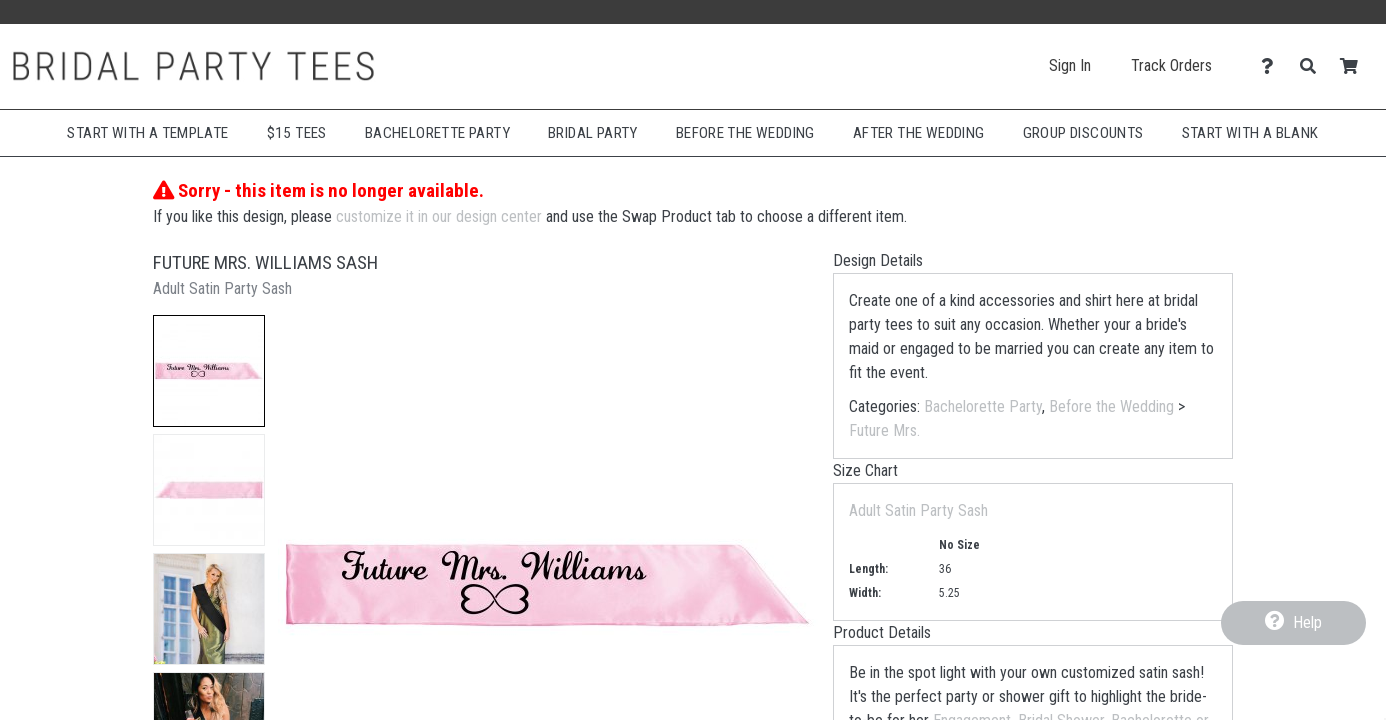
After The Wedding (919, 133)
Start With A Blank (1250, 133)
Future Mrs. (884, 430)
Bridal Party (593, 133)
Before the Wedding (1111, 406)
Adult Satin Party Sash (918, 510)
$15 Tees (297, 133)
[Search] (1313, 66)
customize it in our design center (439, 216)
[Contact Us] (1272, 66)
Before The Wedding (745, 133)
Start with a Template (147, 133)
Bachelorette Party (437, 133)
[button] (209, 371)
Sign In (1070, 65)
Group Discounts (1083, 133)
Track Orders (1171, 65)
